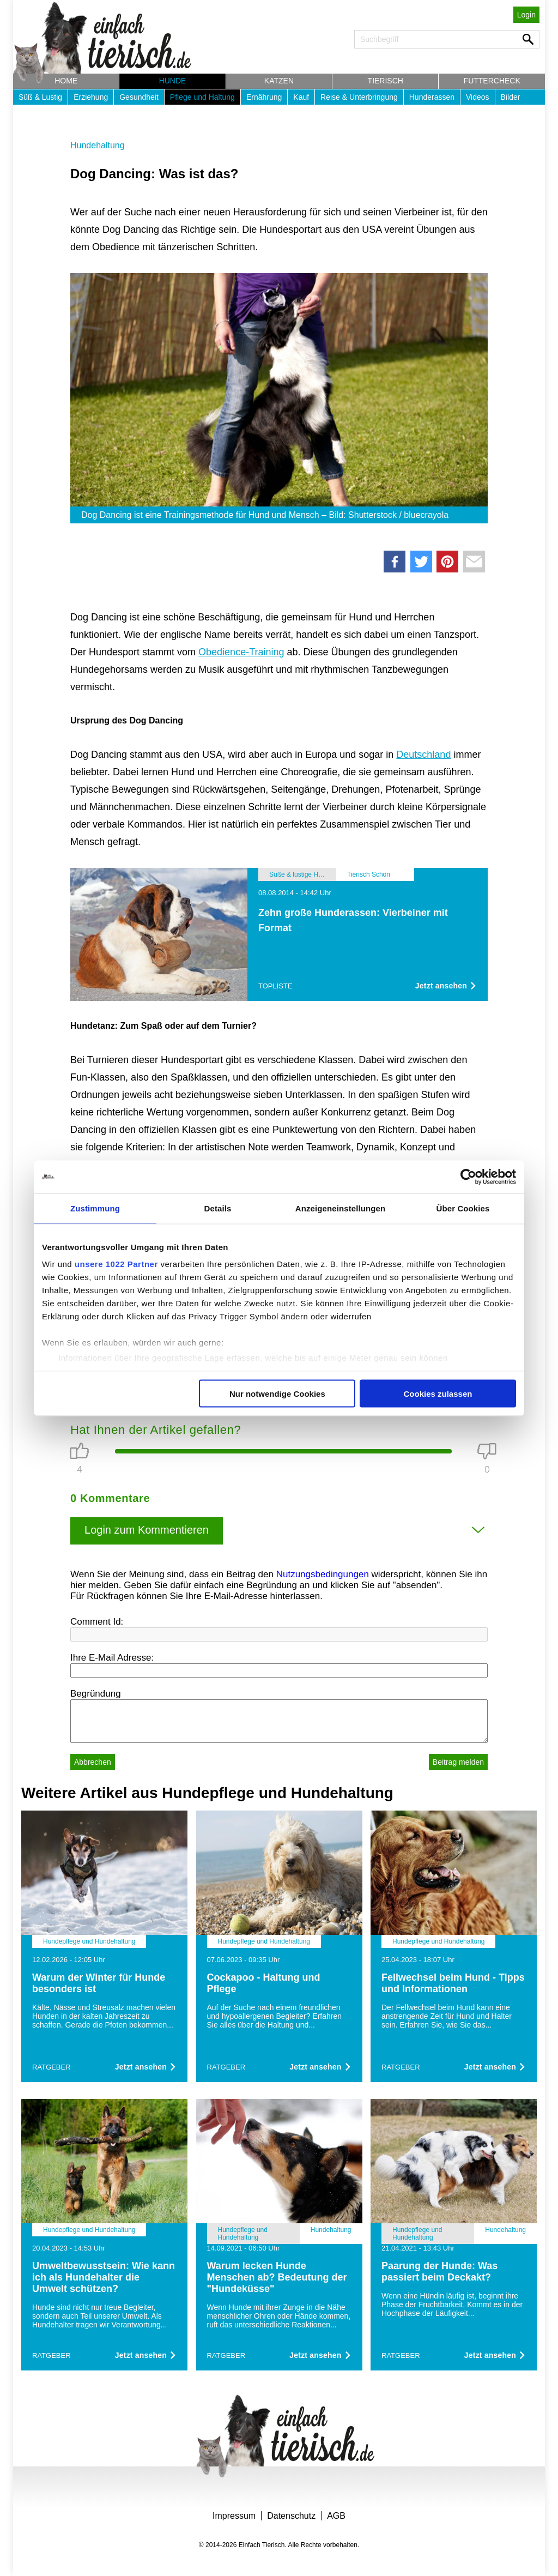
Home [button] (65, 80)
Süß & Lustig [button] (40, 97)
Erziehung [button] (91, 97)
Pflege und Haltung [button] (202, 97)
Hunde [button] (172, 80)
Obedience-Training (241, 652)
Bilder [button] (510, 97)
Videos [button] (477, 97)
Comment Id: (96, 1621)
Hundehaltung (97, 145)
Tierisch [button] (385, 80)
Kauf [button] (301, 97)
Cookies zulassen (438, 1393)
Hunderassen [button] (431, 97)
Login (526, 14)
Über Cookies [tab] (463, 1207)
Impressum (234, 2515)
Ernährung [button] (264, 97)
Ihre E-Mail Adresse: (112, 1657)
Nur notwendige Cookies (277, 1393)
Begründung (95, 1693)
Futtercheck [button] (492, 80)
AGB (336, 2515)
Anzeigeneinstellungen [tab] (340, 1207)
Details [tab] (218, 1207)
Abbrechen (92, 1762)
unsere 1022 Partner (116, 1264)
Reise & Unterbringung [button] (359, 97)
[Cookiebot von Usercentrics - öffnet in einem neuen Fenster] (468, 1176)
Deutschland (423, 754)
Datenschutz (291, 2515)
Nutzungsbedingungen (322, 1574)
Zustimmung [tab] (95, 1207)
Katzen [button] (279, 80)
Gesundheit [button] (139, 97)
